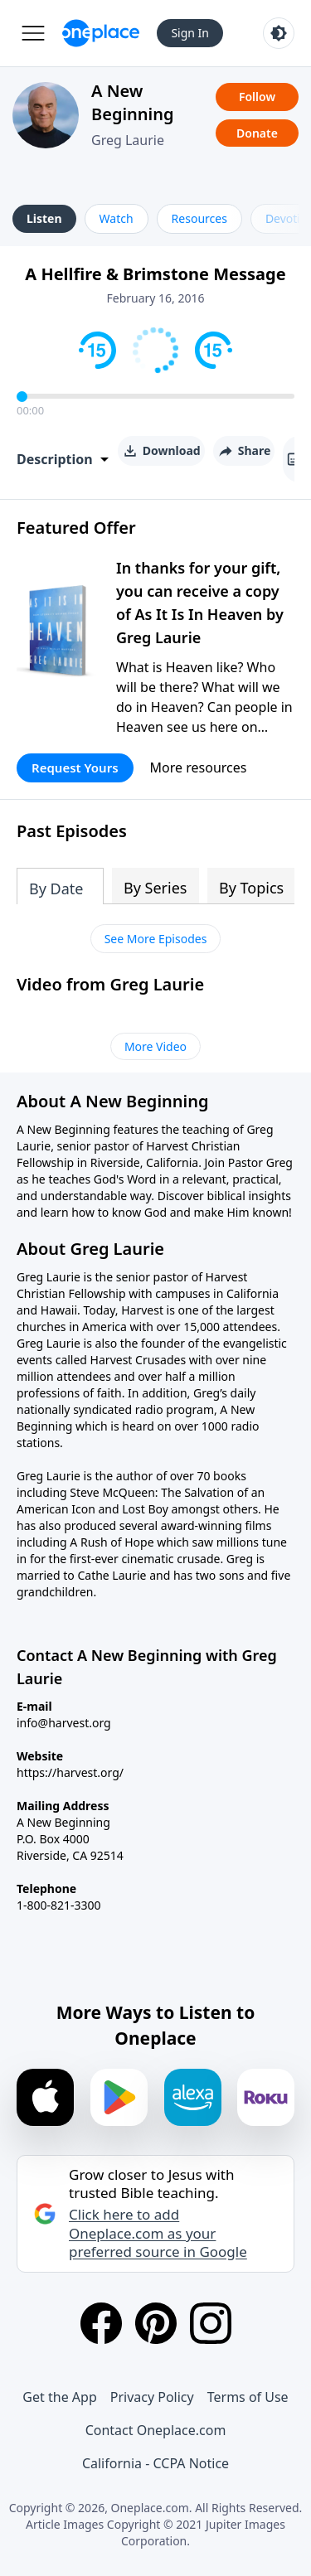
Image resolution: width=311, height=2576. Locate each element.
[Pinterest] (156, 2323)
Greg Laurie (127, 140)
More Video (155, 1046)
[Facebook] (101, 2323)
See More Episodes (155, 939)
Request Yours (75, 767)
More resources (198, 767)
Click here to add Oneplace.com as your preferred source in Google (158, 2233)
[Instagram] (210, 2323)
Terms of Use (248, 2397)
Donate (257, 133)
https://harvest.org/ (70, 1772)
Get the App (59, 2397)
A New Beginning (132, 102)
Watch (117, 218)
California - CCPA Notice (155, 2463)
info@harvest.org (64, 1723)
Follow (257, 96)
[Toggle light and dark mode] (278, 33)
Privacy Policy (152, 2397)
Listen (44, 218)
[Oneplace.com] (100, 33)
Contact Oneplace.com (155, 2430)
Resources (199, 218)
